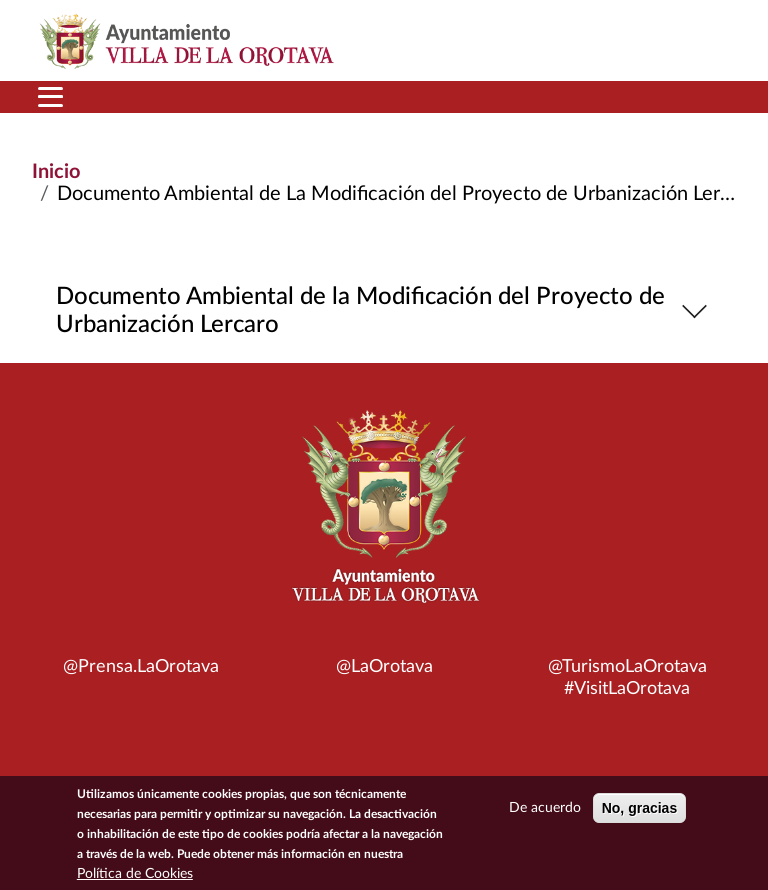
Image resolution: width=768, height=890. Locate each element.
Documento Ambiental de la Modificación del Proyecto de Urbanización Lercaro (384, 311)
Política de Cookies (135, 875)
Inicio (56, 172)
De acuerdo (545, 809)
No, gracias (639, 809)
